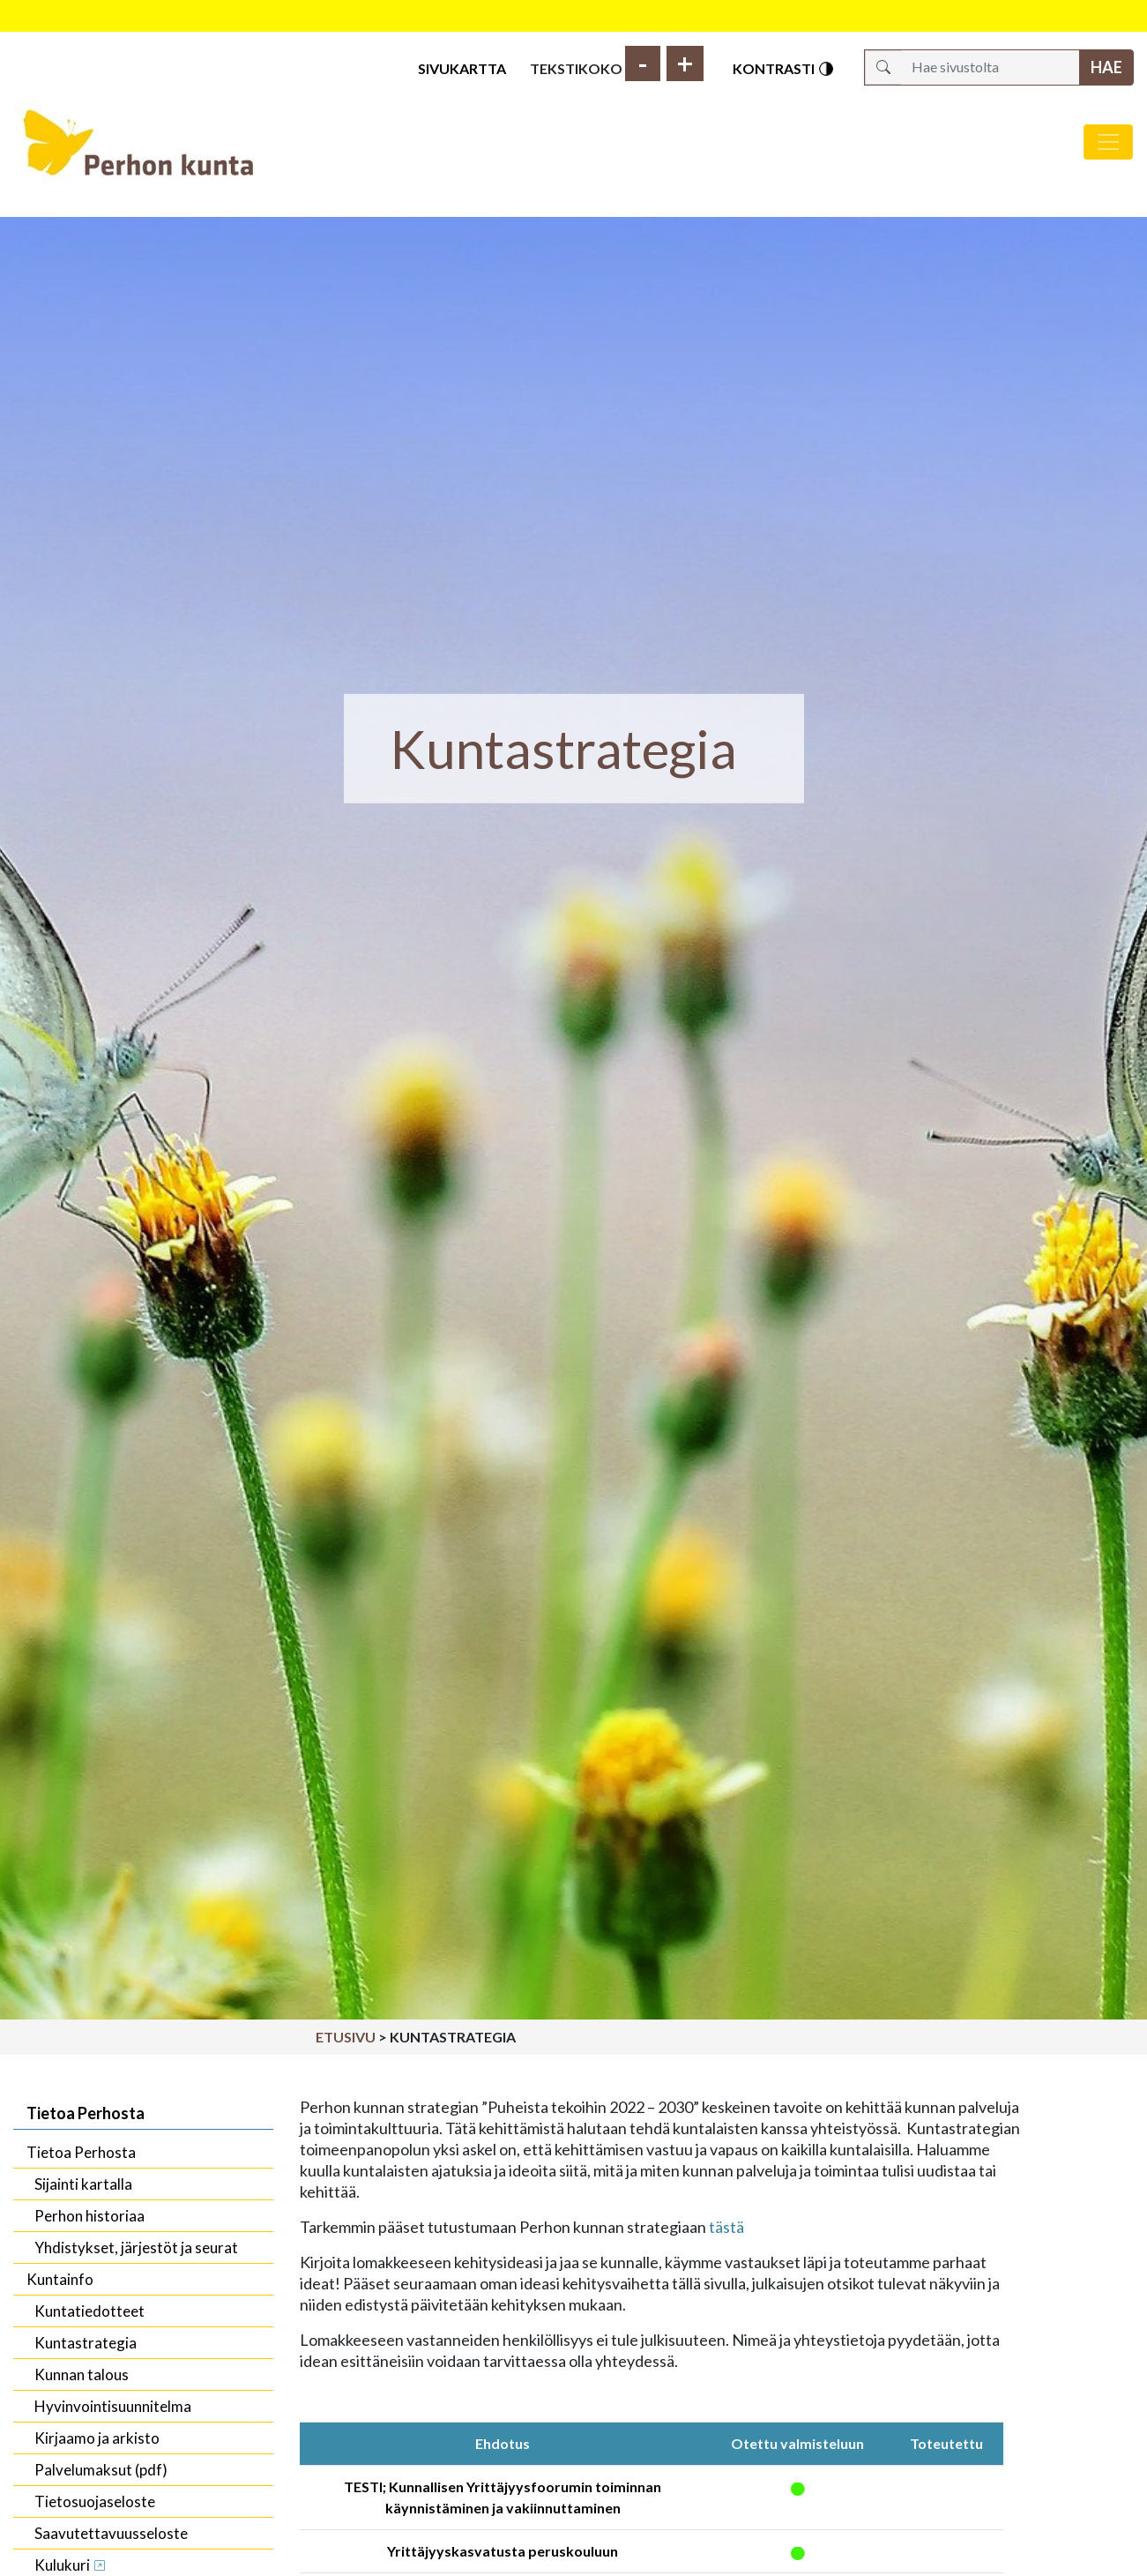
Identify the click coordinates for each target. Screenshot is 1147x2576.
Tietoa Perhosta (85, 2113)
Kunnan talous (81, 2374)
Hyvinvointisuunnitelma (112, 2406)
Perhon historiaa (89, 2215)
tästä (726, 2226)
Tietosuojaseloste (94, 2501)
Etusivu (346, 2036)
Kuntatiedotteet (89, 2311)
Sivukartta (462, 68)
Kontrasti (784, 69)
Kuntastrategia (85, 2342)
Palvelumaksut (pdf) (101, 2469)
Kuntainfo (59, 2279)
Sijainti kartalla (83, 2184)
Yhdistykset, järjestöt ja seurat (136, 2247)
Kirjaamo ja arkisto (97, 2438)
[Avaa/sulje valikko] (1108, 142)
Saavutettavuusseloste (111, 2533)
